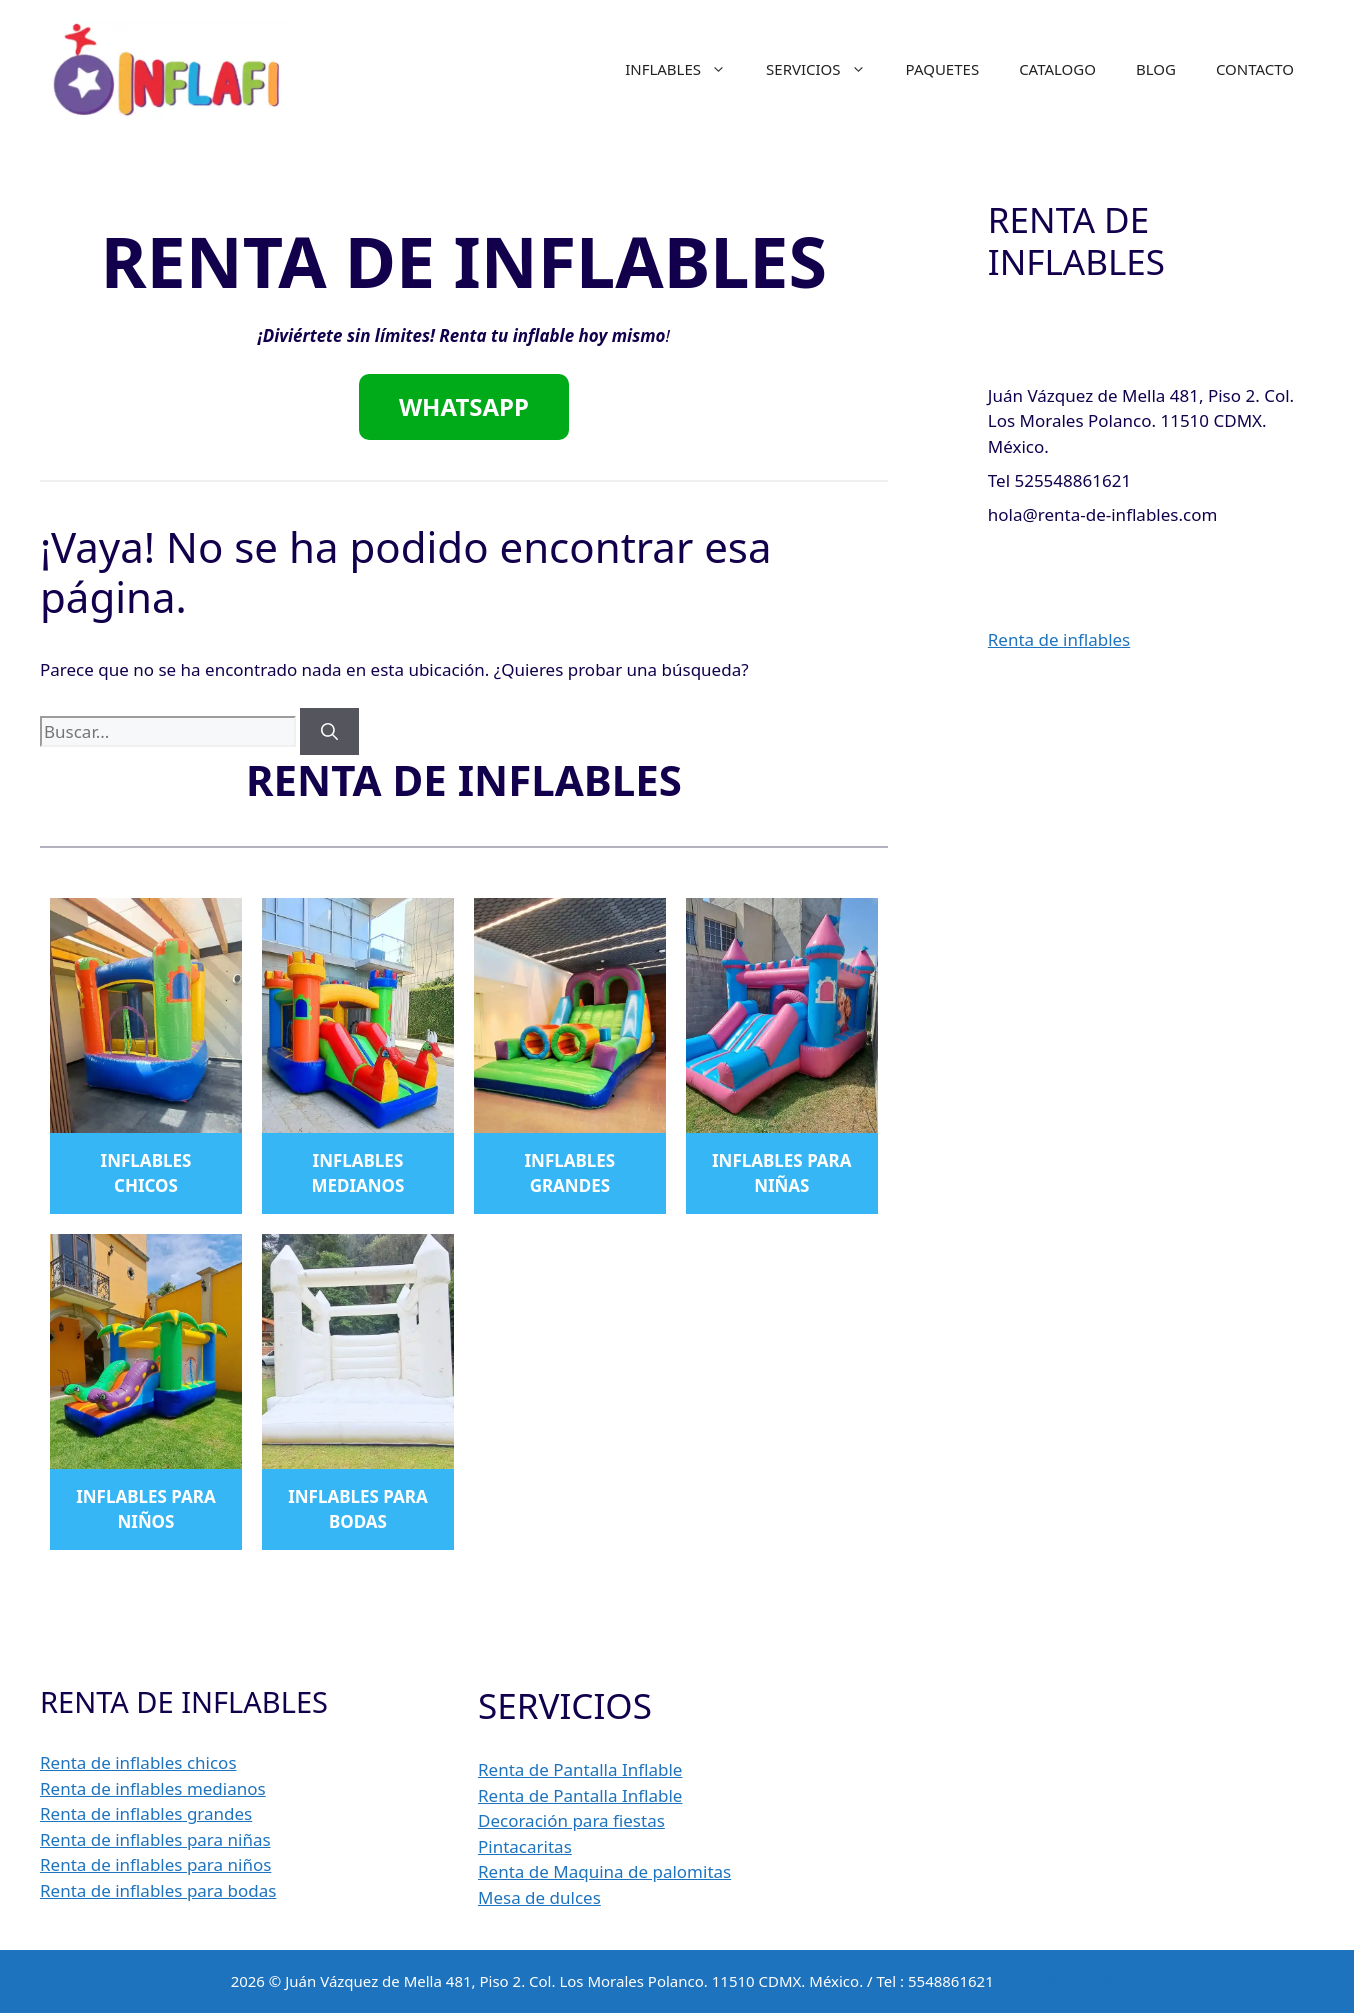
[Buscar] (329, 732)
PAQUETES (943, 69)
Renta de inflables (1059, 639)
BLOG (1156, 69)
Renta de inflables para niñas (155, 1839)
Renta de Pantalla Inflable (580, 1769)
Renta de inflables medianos (153, 1788)
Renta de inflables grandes (146, 1813)
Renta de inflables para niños (155, 1864)
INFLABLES (685, 69)
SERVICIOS (826, 69)
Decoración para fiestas (571, 1820)
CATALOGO (1057, 69)
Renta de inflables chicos (138, 1762)
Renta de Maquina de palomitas (604, 1871)
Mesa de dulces (539, 1897)
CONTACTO (1255, 69)
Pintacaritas (525, 1846)
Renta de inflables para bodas (158, 1890)
